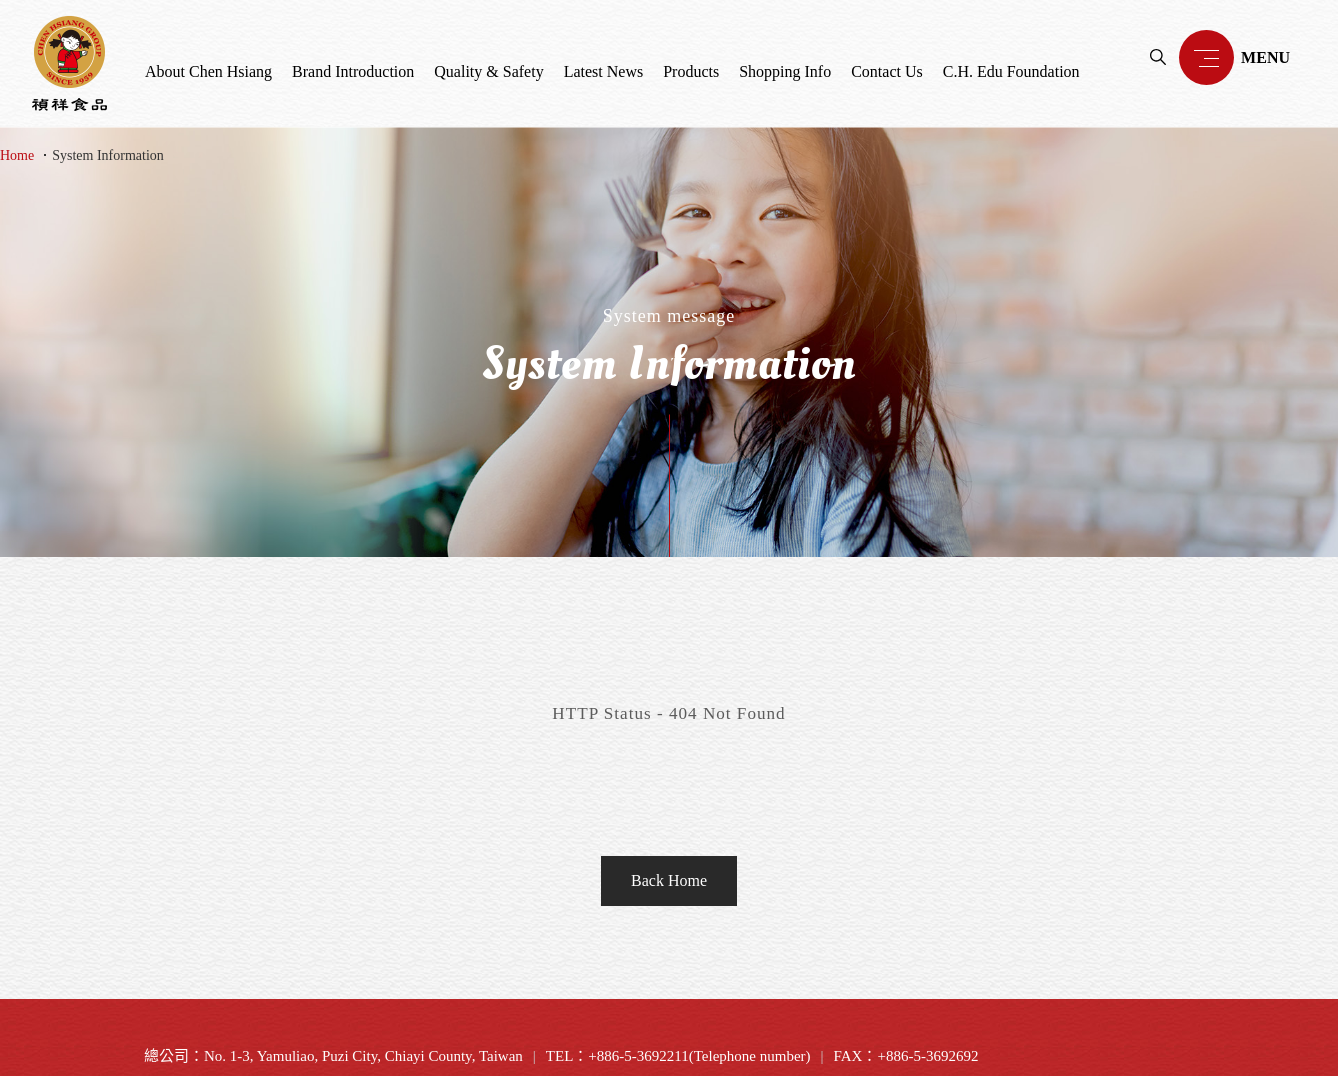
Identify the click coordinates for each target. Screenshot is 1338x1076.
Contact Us (887, 71)
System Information (108, 155)
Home (17, 155)
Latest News (604, 71)
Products (691, 71)
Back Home (669, 880)
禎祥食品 (69, 63)
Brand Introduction (353, 71)
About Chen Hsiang (208, 71)
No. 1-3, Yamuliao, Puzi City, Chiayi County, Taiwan (363, 1056)
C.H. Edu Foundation (1011, 71)
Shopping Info (785, 71)
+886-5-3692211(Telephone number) (699, 1056)
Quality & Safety (488, 71)
